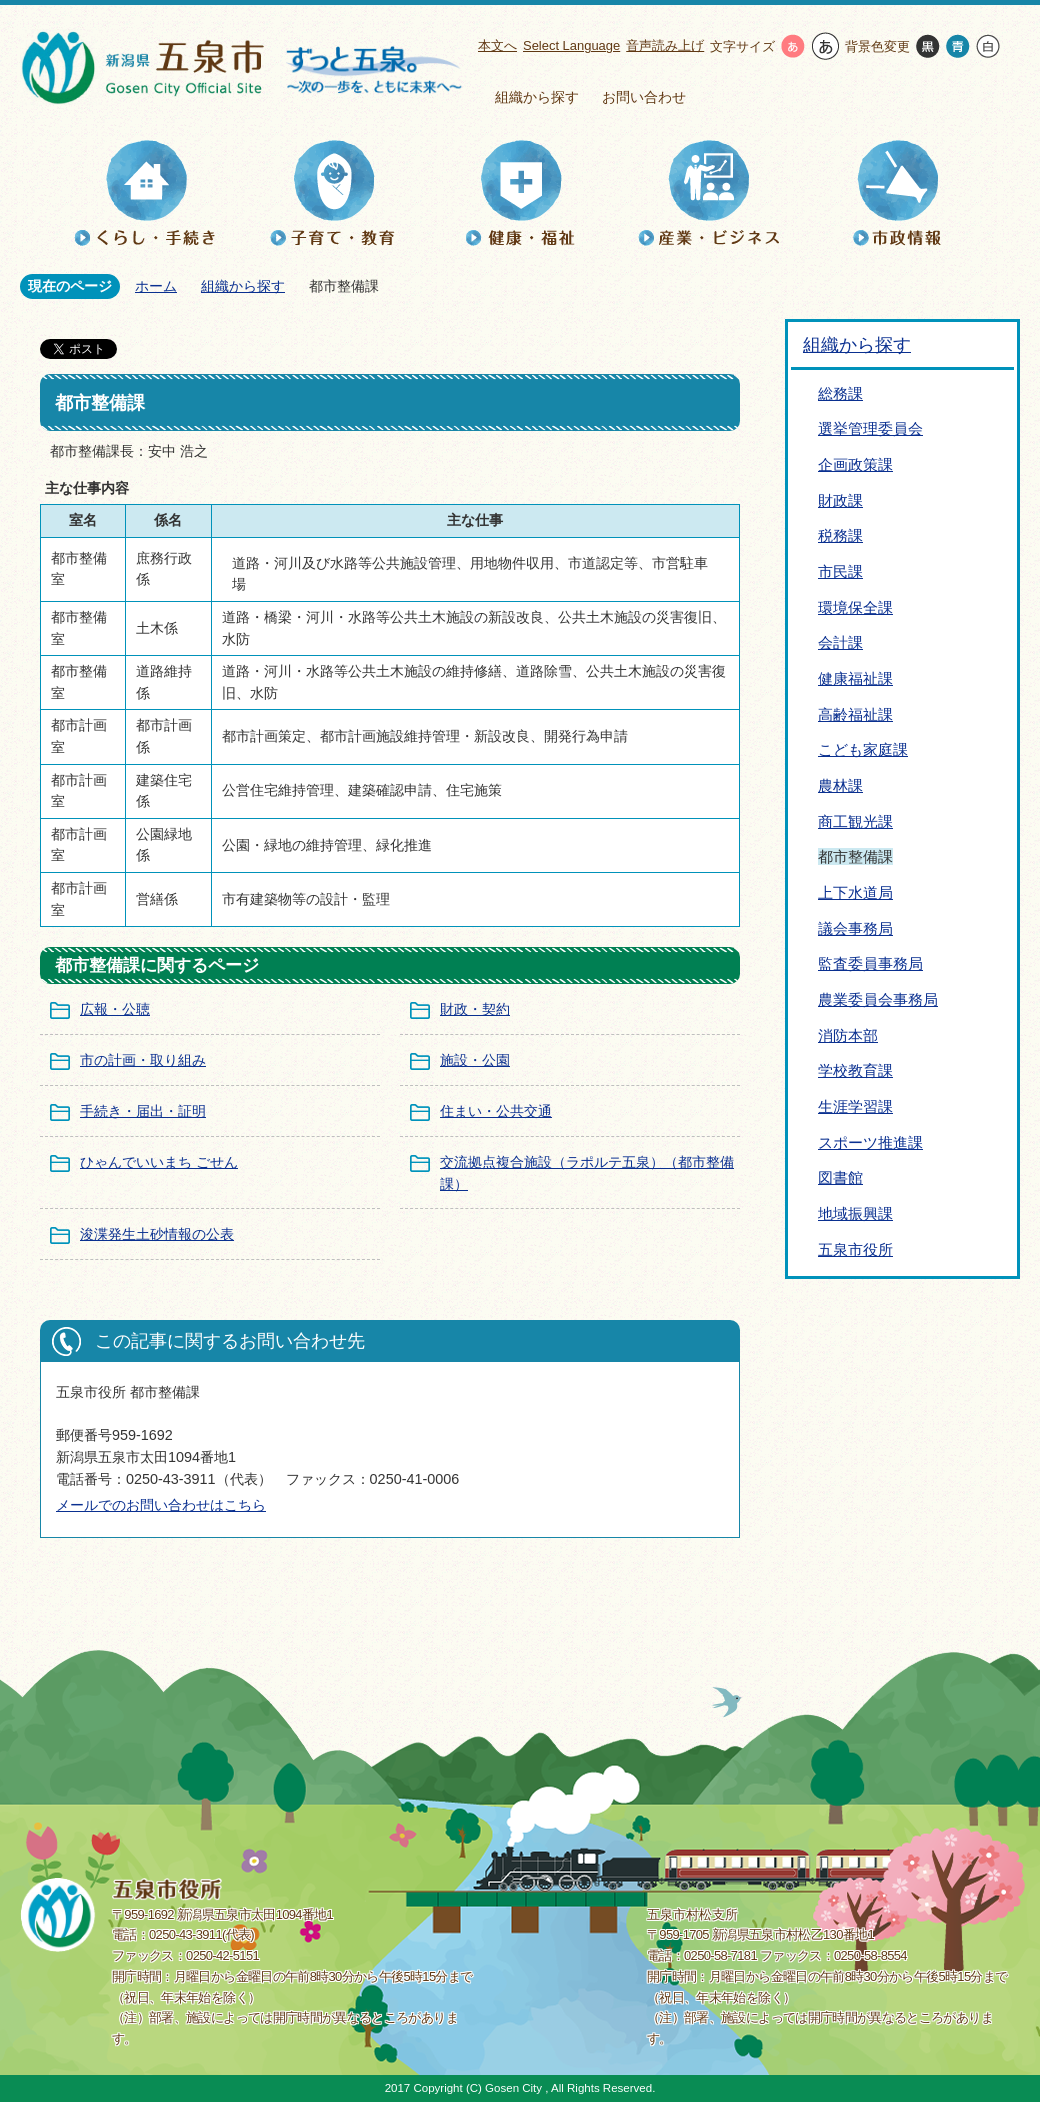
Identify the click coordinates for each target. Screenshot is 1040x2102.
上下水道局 (855, 892)
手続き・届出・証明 (143, 1111)
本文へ (497, 45)
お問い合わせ (644, 97)
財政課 (840, 500)
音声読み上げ (665, 45)
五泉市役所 (855, 1249)
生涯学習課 (855, 1106)
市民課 (840, 571)
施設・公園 (475, 1060)
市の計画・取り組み (143, 1060)
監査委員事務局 (870, 963)
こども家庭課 (863, 749)
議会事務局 (855, 928)
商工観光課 (855, 821)
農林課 (840, 785)
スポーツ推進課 (870, 1142)
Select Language (571, 45)
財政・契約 (475, 1009)
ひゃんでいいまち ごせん (159, 1162)
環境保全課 (855, 607)
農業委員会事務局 (878, 999)
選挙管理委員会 (870, 428)
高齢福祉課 (855, 714)
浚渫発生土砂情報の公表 (157, 1234)
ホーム (156, 286)
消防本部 (848, 1035)
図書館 (840, 1177)
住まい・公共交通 (496, 1111)
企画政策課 (855, 464)
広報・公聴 (115, 1009)
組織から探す (537, 97)
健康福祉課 (855, 678)
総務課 (840, 393)
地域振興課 (855, 1213)
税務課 (840, 535)
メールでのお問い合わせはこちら (161, 1505)
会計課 (840, 642)
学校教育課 (855, 1070)
